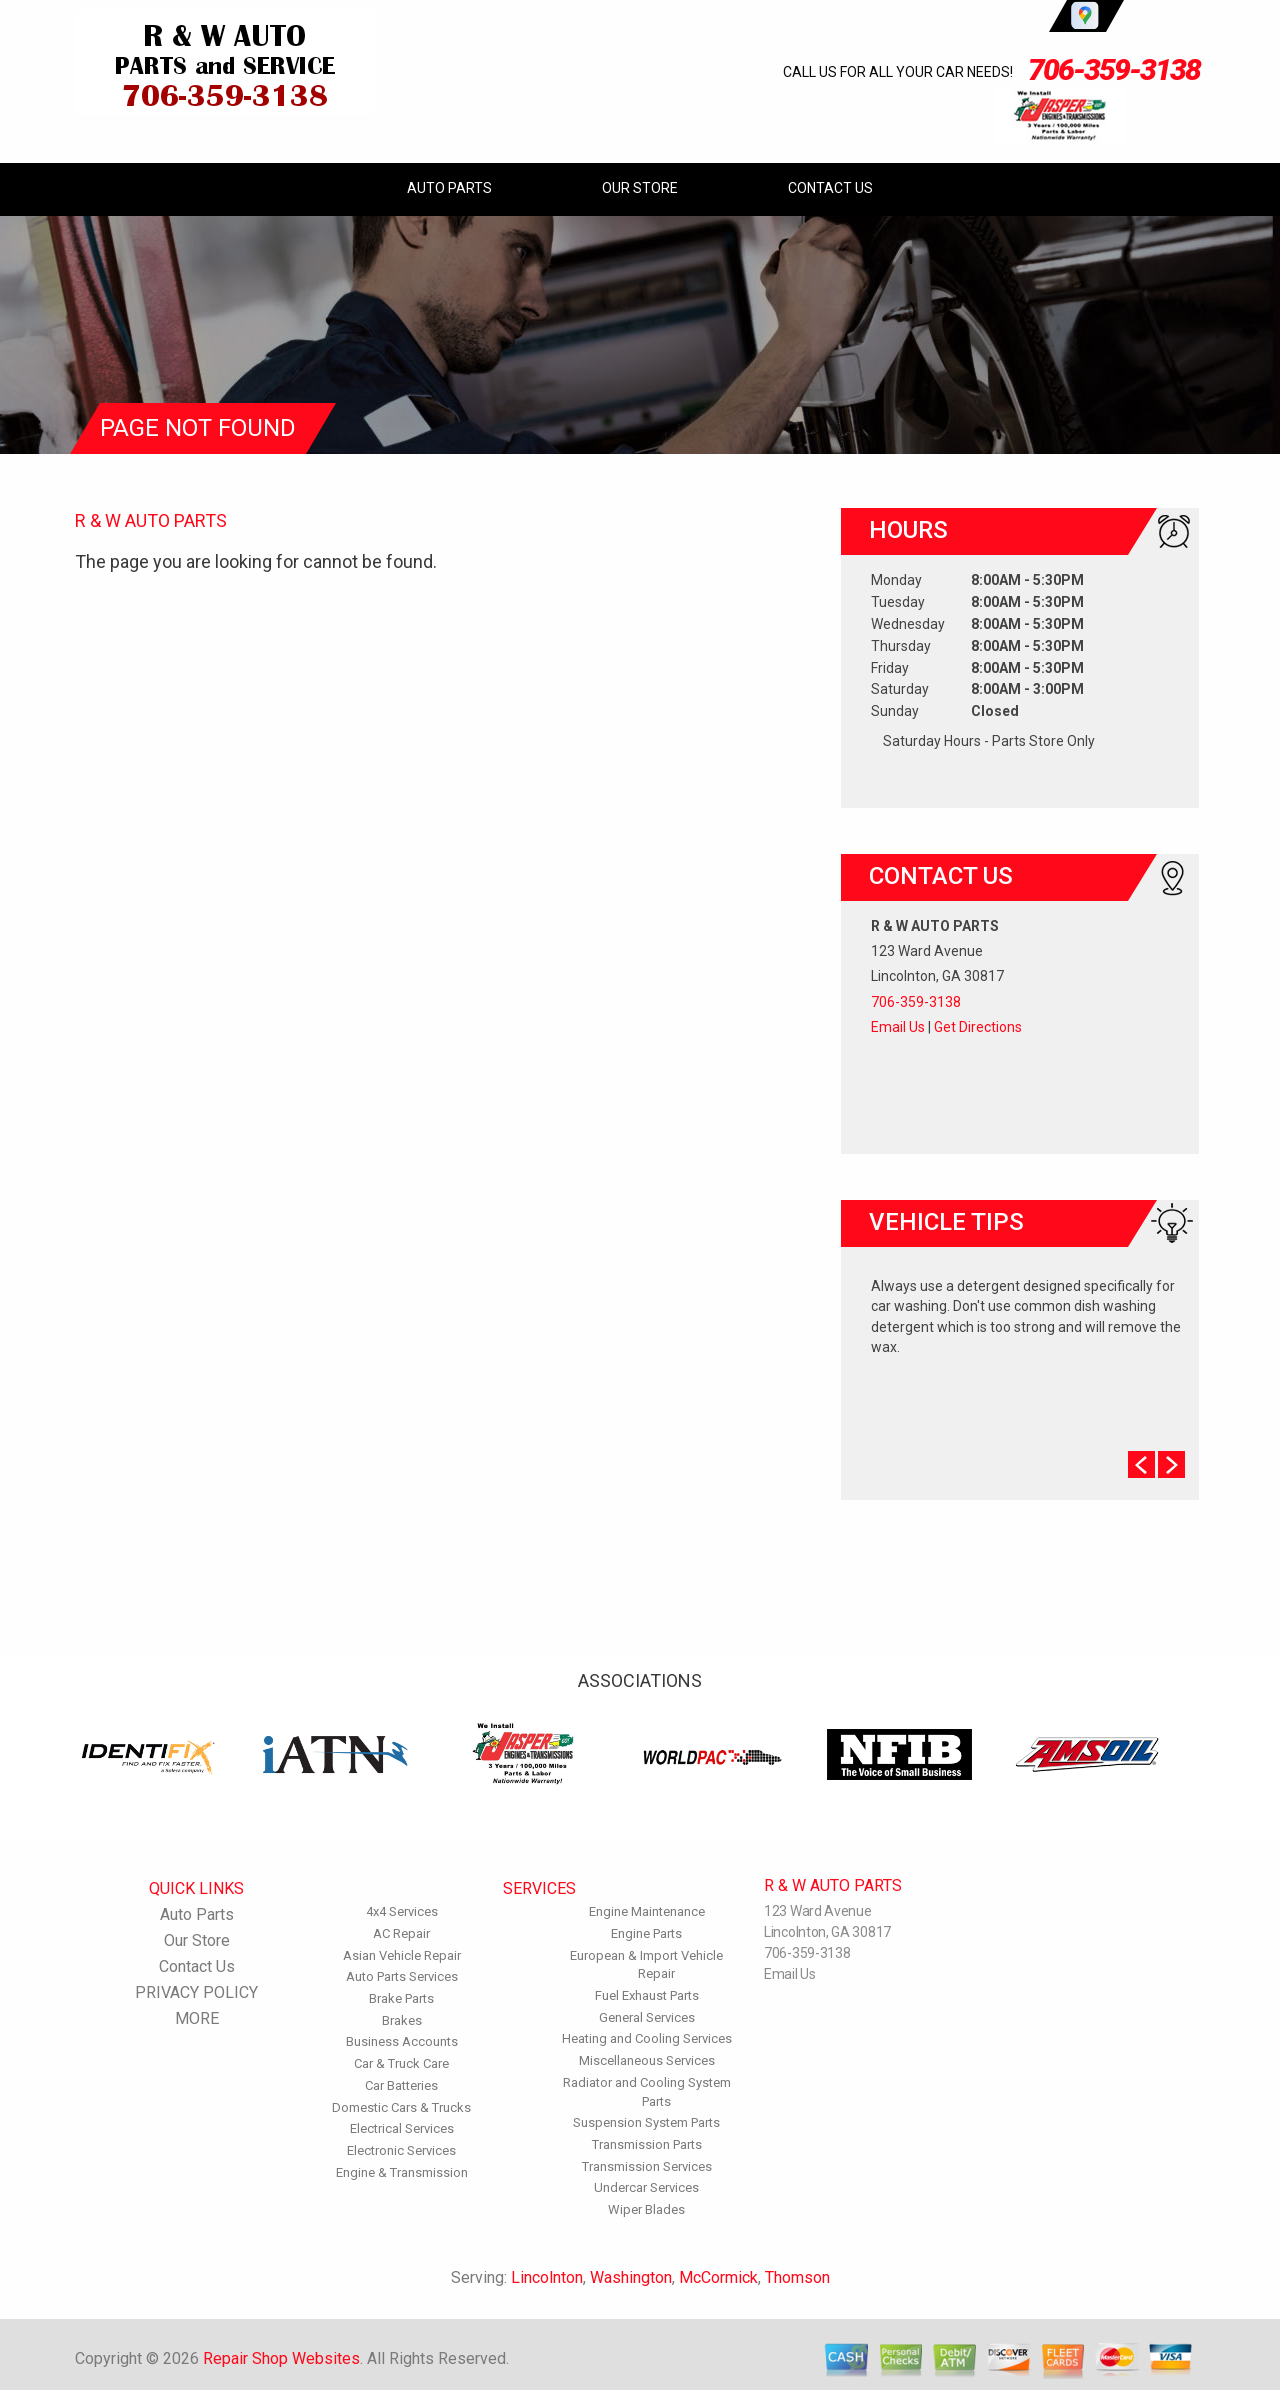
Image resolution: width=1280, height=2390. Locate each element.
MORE (197, 2018)
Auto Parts (449, 188)
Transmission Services (647, 2166)
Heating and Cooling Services (647, 2038)
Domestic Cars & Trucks (401, 2107)
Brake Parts (401, 1998)
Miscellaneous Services (647, 2060)
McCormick (718, 2277)
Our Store (640, 188)
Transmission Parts (647, 2144)
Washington (631, 2277)
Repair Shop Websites (281, 2358)
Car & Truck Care (401, 2063)
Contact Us (830, 188)
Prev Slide (1141, 1464)
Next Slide (1171, 1464)
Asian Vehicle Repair (402, 1955)
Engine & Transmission (402, 2172)
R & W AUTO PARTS (151, 520)
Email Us (898, 1027)
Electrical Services (402, 2128)
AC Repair (401, 1933)
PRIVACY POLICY (196, 1992)
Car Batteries (401, 2085)
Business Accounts (402, 2041)
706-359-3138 (1114, 69)
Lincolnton (547, 2277)
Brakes (402, 2020)
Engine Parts (646, 1933)
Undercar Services (646, 2187)
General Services (647, 2017)
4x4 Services (402, 1911)
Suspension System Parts (646, 2122)
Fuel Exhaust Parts (647, 1995)
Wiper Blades (646, 2209)
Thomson (797, 2277)
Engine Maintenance (647, 1911)
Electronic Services (401, 2150)
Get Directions (978, 1027)
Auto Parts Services (402, 1976)
